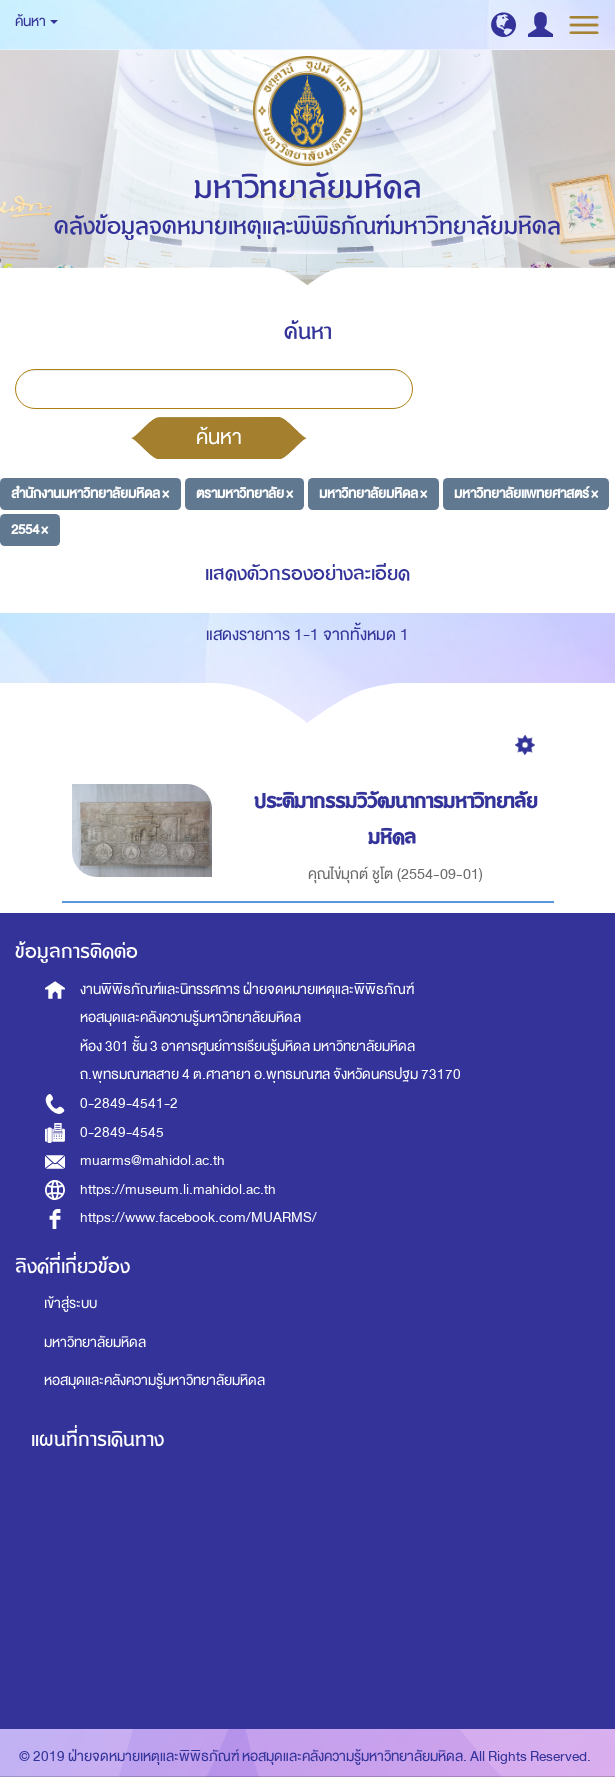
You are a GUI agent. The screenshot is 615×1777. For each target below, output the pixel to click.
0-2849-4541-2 (129, 1103)
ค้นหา (219, 437)
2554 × (29, 528)
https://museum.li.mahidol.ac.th (178, 1189)
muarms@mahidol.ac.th (152, 1160)
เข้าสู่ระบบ (70, 1303)
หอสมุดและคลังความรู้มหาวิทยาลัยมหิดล (154, 1380)
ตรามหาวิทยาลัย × (244, 493)
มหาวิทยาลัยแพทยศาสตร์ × (526, 493)
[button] (503, 24)
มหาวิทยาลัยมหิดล (95, 1342)
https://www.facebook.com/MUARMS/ (198, 1217)
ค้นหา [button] (36, 21)
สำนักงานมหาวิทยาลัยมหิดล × (90, 493)
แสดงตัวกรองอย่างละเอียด (307, 573)
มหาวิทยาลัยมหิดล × (373, 493)
